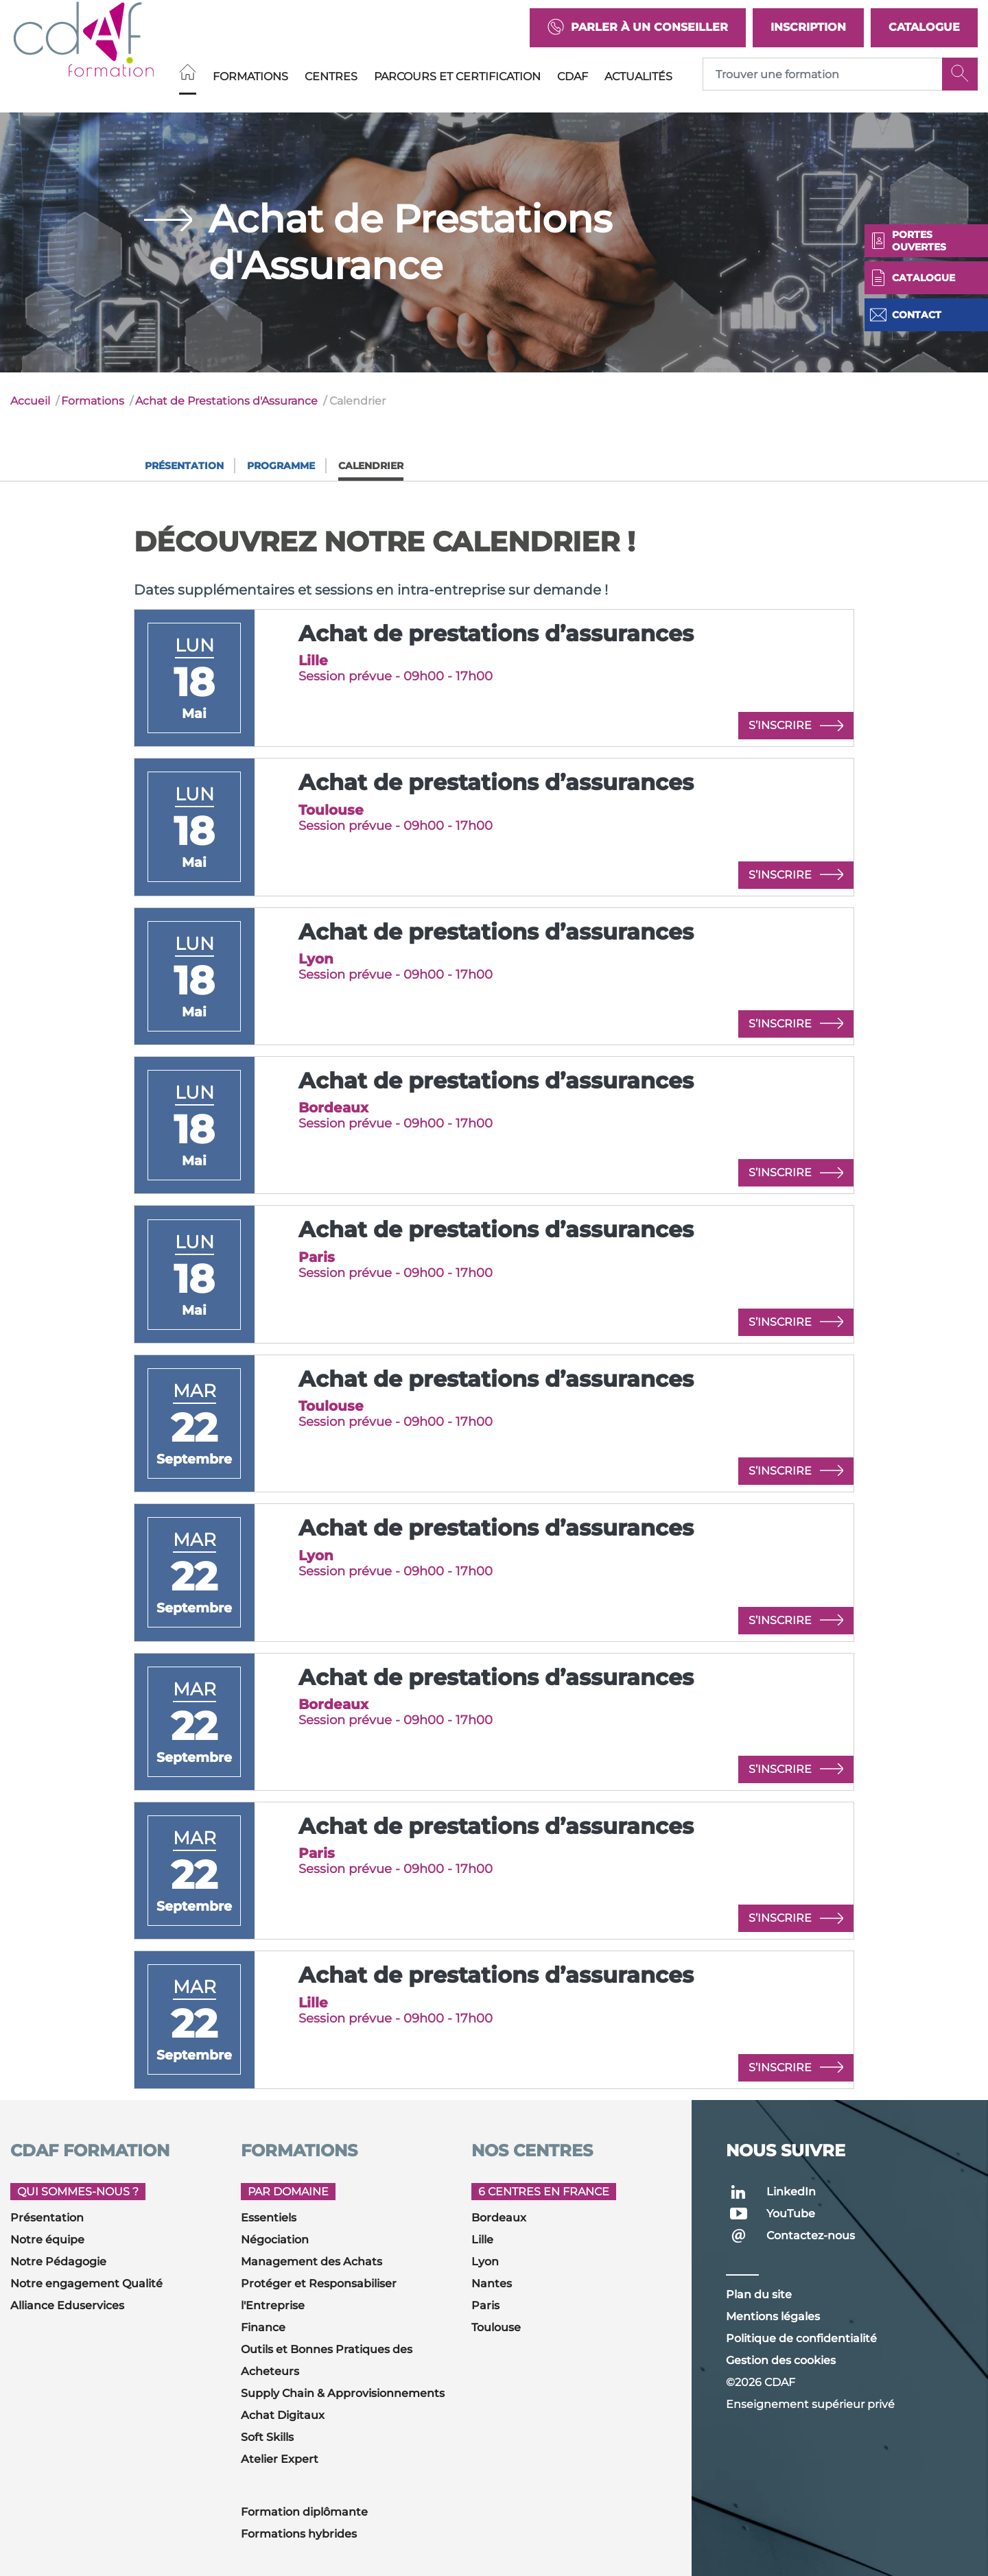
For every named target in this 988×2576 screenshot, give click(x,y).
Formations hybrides (299, 2533)
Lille (482, 2239)
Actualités (638, 76)
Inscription (808, 27)
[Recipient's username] (823, 74)
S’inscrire (796, 725)
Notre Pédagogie (58, 2261)
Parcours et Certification (457, 76)
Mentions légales (773, 2316)
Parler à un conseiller (638, 28)
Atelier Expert (279, 2459)
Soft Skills (267, 2437)
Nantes (491, 2283)
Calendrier (370, 466)
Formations (250, 76)
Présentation (184, 466)
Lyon (485, 2261)
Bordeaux (498, 2217)
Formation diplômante (304, 2511)
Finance (263, 2327)
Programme (281, 466)
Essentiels (268, 2217)
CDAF (572, 76)
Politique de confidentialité (801, 2338)
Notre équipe (47, 2239)
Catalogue (924, 27)
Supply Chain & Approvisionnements (343, 2393)
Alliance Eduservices (67, 2305)
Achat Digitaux (283, 2415)
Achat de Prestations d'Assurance (226, 400)
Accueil (30, 400)
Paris (485, 2305)
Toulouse (496, 2327)
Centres (331, 76)
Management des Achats (311, 2261)
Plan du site (759, 2294)
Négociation (275, 2239)
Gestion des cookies (781, 2360)
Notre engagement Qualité (86, 2283)
